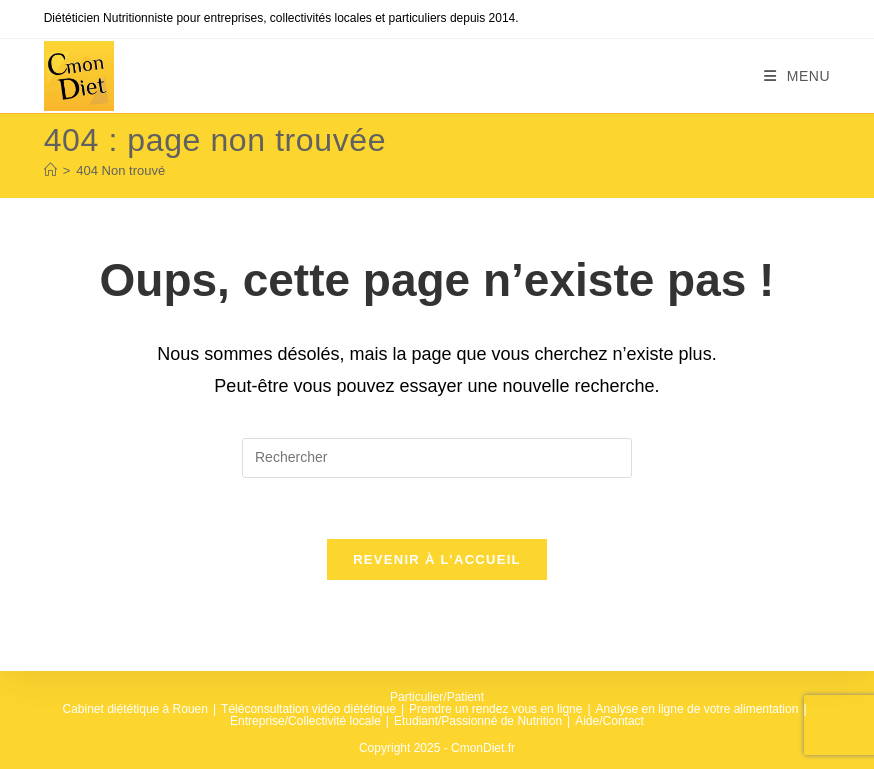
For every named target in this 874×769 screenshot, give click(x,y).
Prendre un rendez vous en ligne (495, 709)
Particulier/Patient (437, 697)
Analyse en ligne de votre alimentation (697, 709)
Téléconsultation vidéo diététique (308, 709)
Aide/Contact (609, 721)
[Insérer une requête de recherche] (437, 458)
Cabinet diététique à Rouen (135, 709)
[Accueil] (50, 170)
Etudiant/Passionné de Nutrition (478, 721)
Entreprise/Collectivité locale (305, 721)
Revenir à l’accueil (437, 559)
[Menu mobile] (797, 76)
